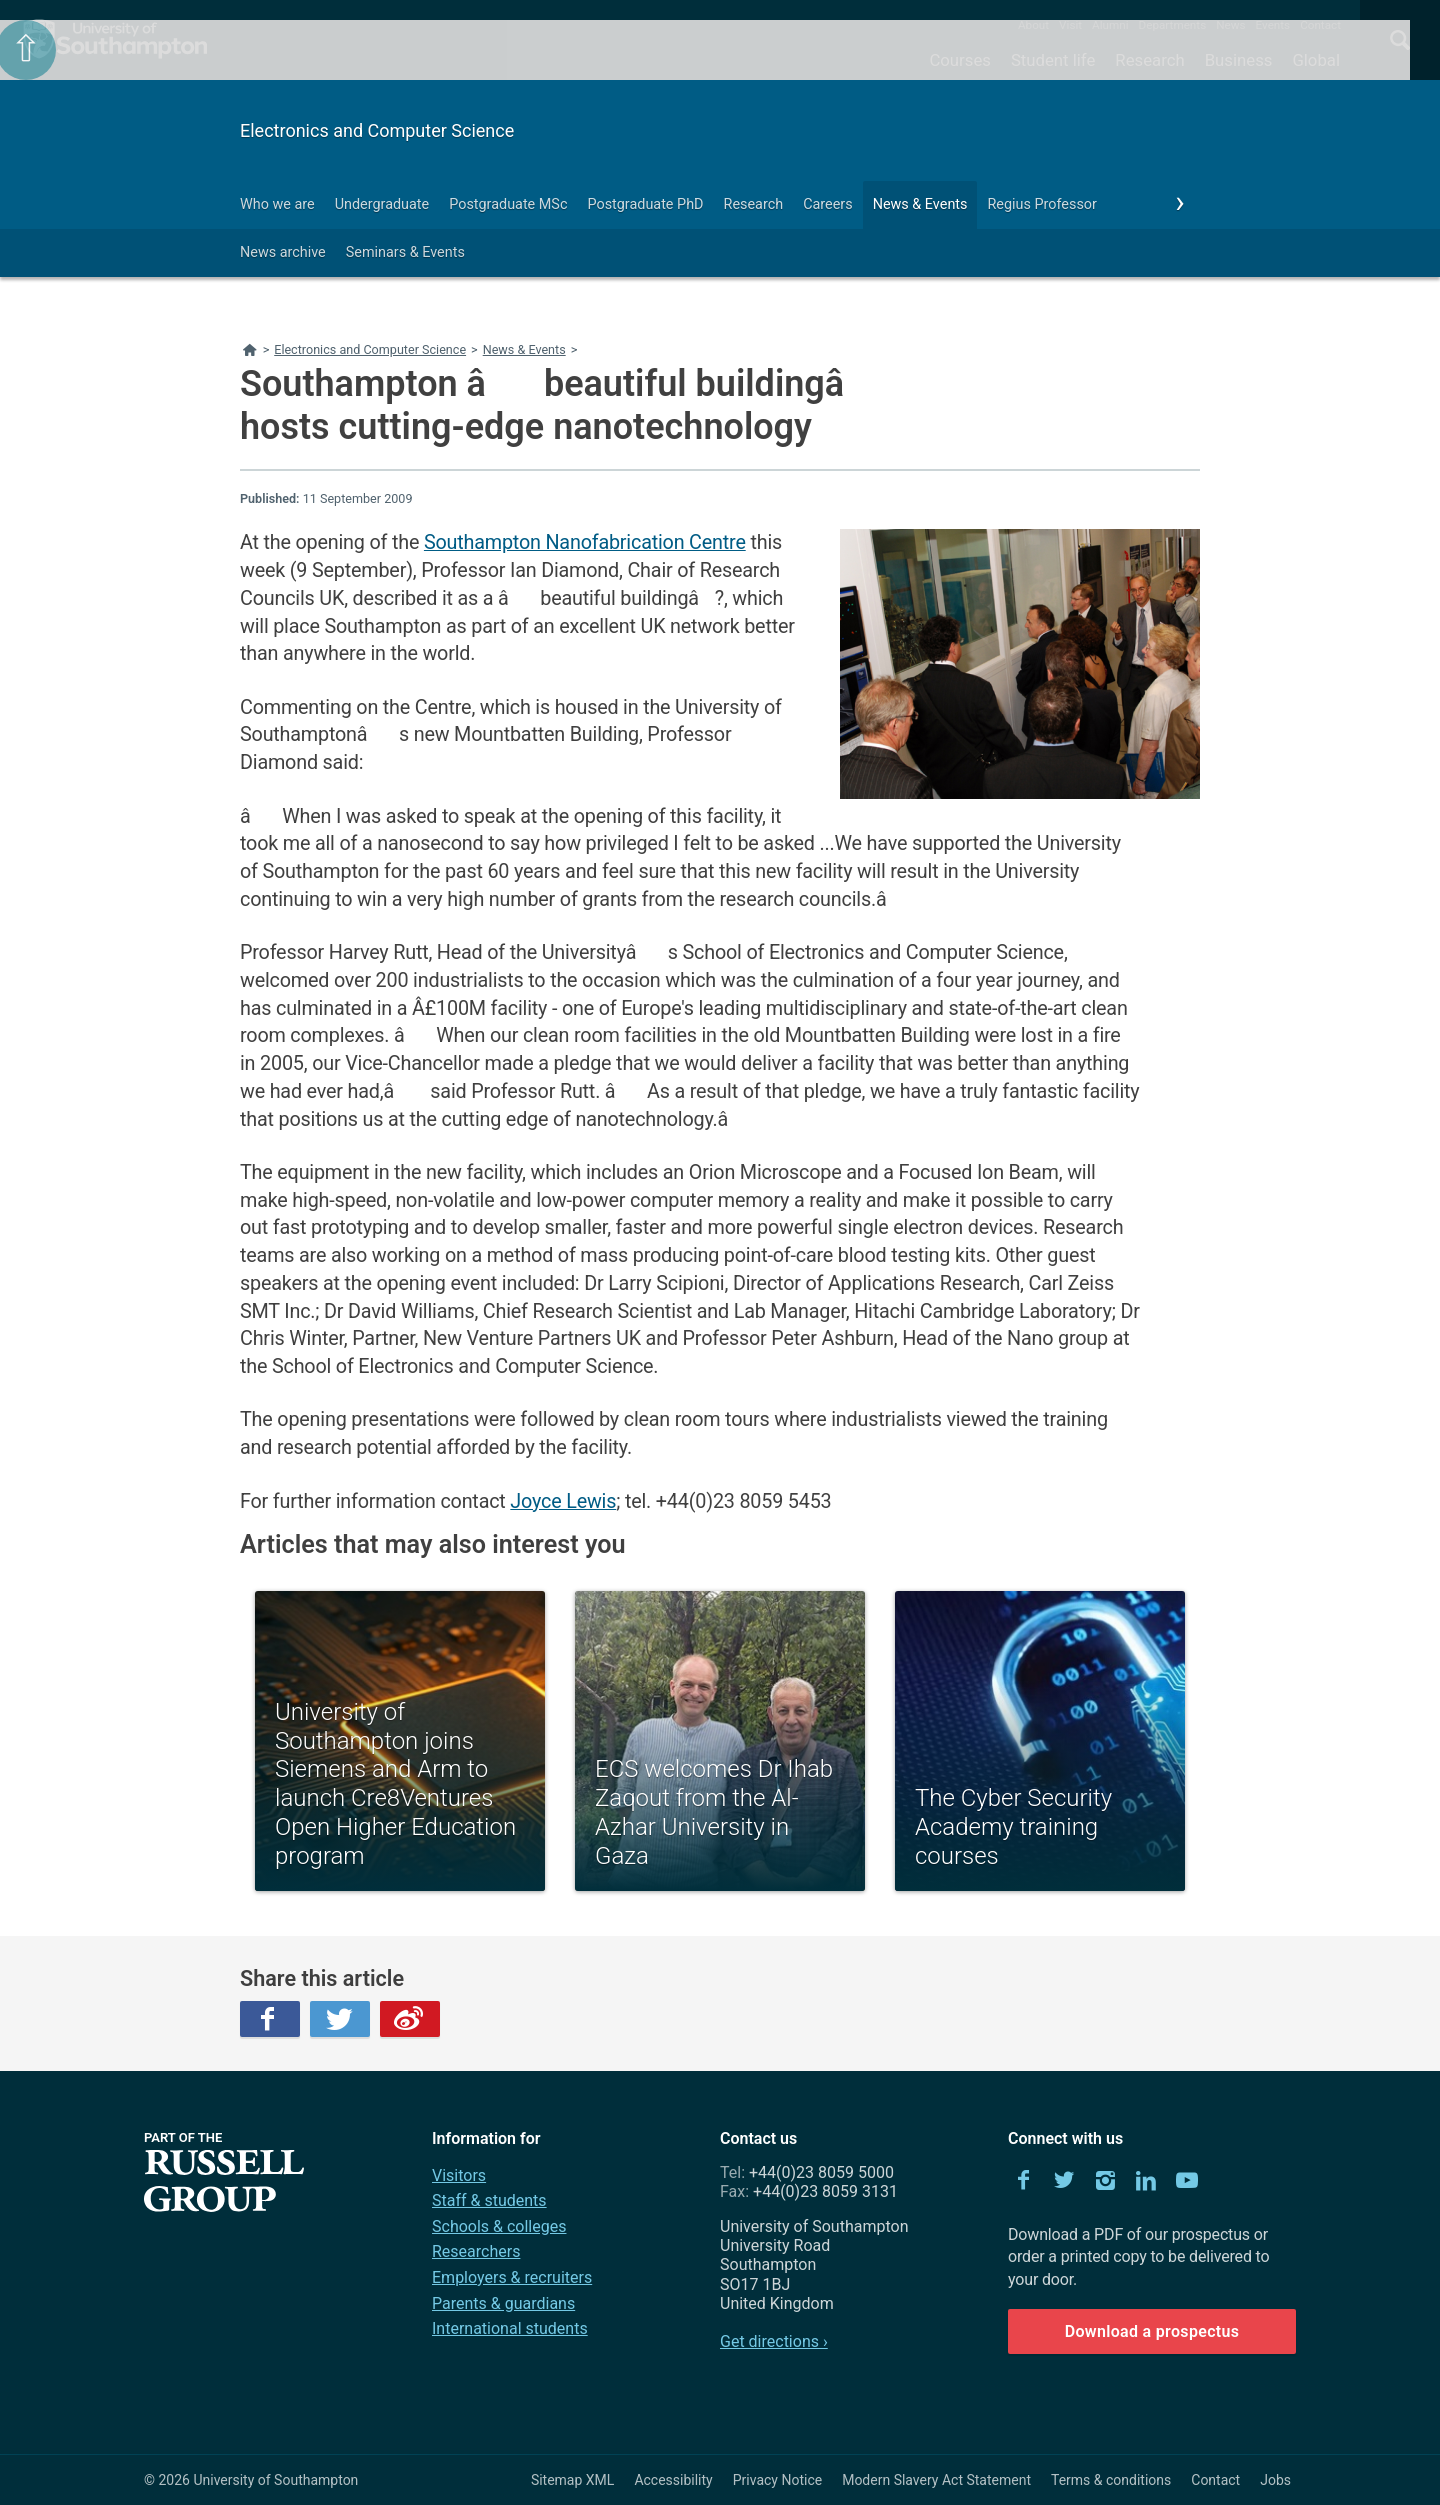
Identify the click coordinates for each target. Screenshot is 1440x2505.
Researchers (476, 2251)
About (1033, 25)
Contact (1320, 25)
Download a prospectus (1152, 2331)
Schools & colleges (499, 2226)
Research (1149, 60)
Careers (828, 204)
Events (1273, 25)
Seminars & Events (405, 252)
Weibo (410, 2019)
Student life (1053, 60)
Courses (959, 60)
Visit (1070, 25)
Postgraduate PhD (645, 204)
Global (1316, 60)
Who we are (277, 204)
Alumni (1110, 25)
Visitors (459, 2175)
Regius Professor (1041, 204)
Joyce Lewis (563, 1501)
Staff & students (489, 2200)
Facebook (270, 2019)
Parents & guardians (503, 2303)
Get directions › (774, 2341)
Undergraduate (382, 204)
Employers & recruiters (512, 2277)
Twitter (340, 2019)
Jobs (1275, 2480)
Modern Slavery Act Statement (936, 2480)
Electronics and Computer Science (377, 130)
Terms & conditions (1111, 2480)
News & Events (920, 204)
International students (510, 2328)
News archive (283, 252)
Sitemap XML (573, 2480)
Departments (1173, 25)
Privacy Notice (777, 2480)
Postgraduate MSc (508, 204)
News (1230, 25)
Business (1239, 60)
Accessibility (673, 2480)
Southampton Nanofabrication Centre (585, 542)
